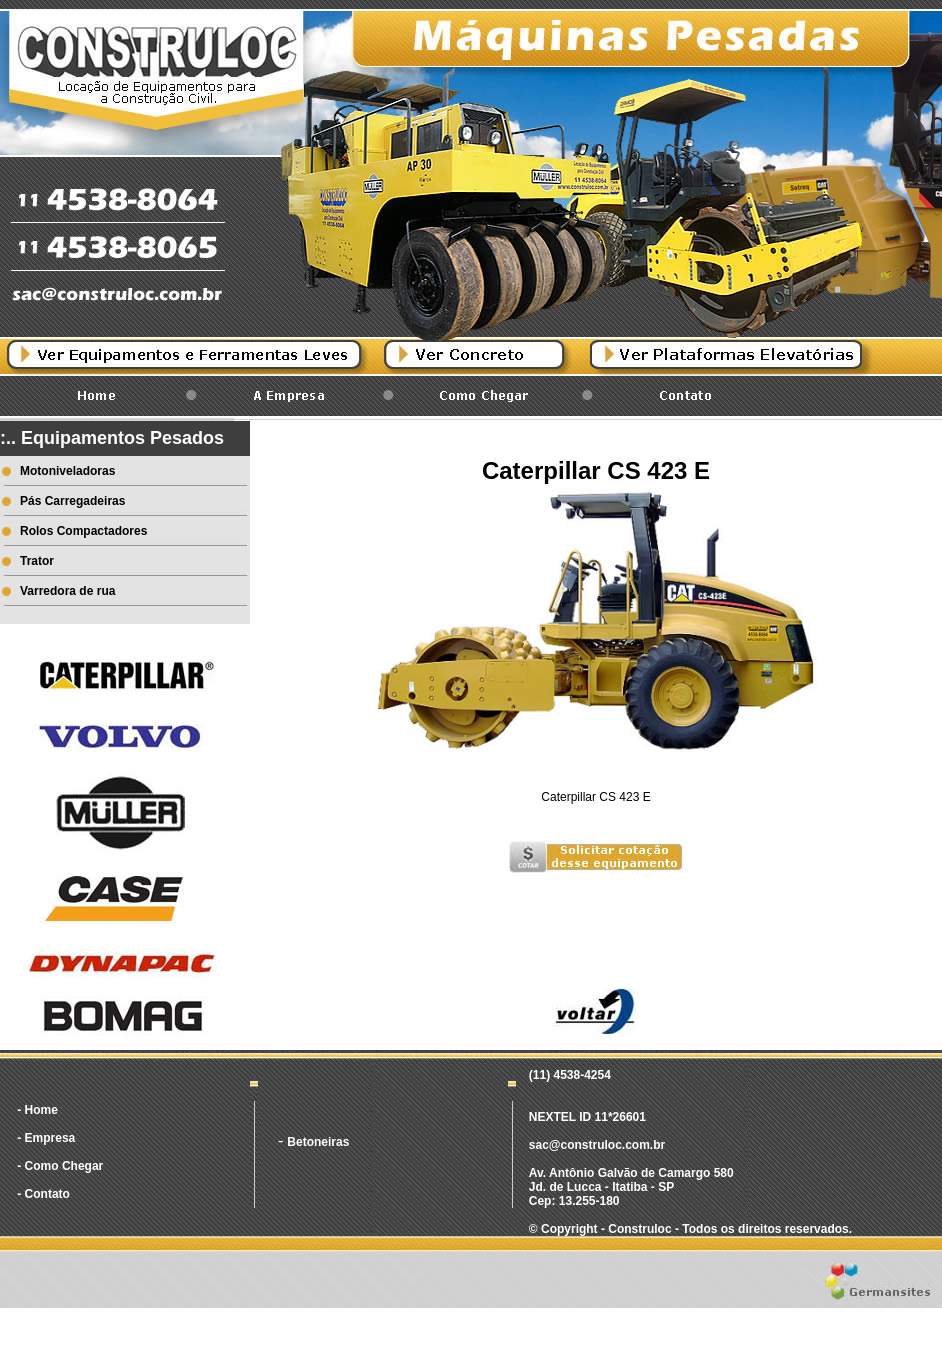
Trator (37, 561)
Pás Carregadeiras (72, 501)
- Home (37, 1110)
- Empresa (46, 1138)
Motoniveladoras (67, 471)
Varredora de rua (67, 591)
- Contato (43, 1194)
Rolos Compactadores (83, 531)
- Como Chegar (60, 1166)
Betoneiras (318, 1142)
